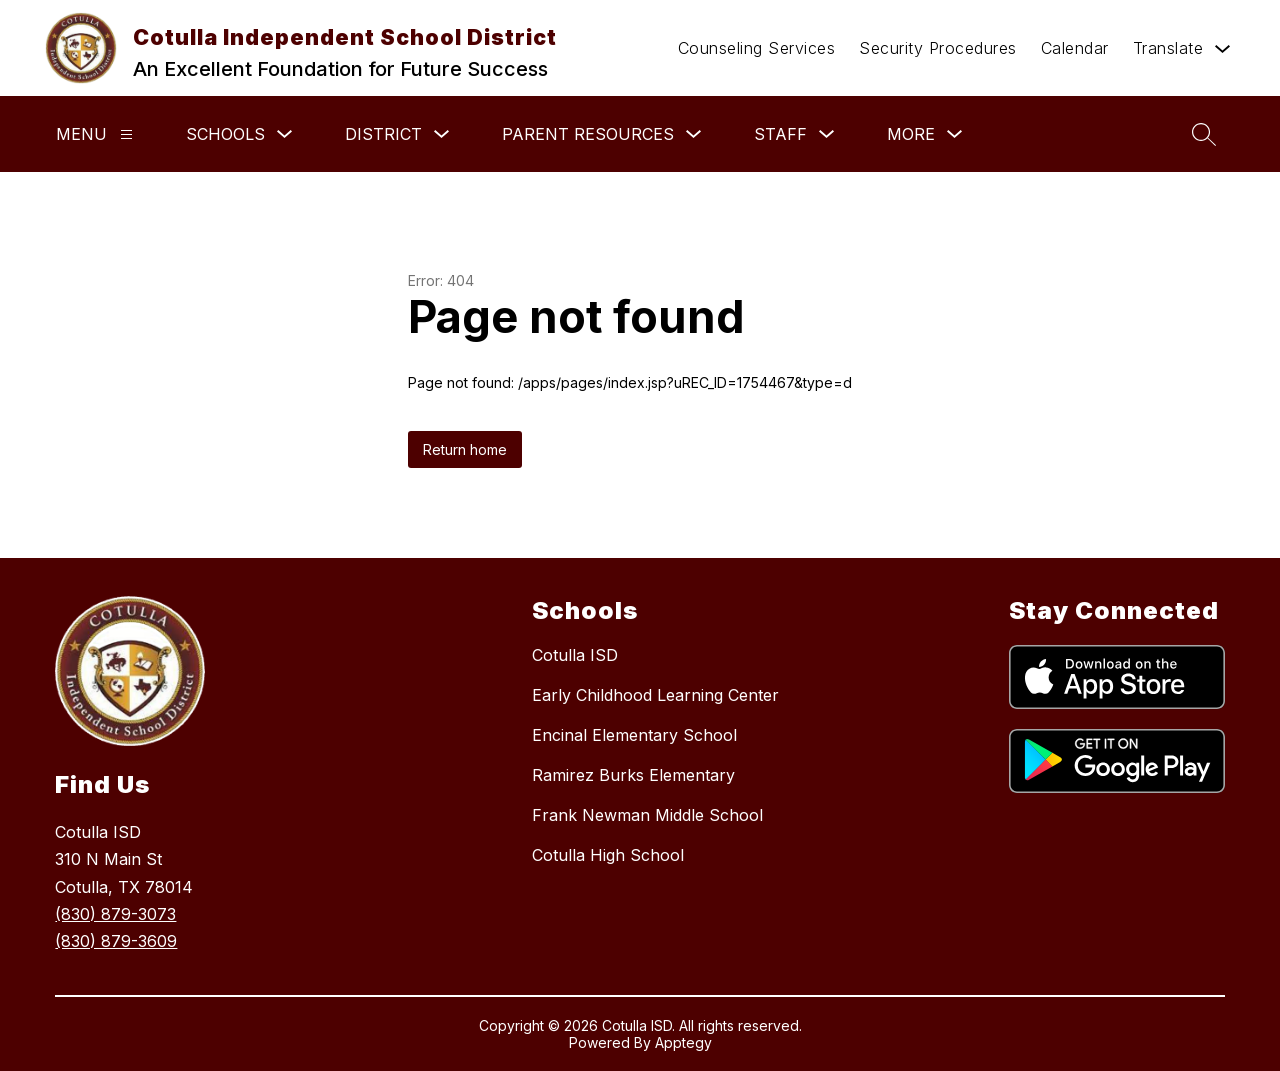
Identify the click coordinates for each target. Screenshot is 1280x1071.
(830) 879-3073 (115, 914)
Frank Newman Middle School (647, 815)
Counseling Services (757, 48)
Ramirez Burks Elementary (633, 775)
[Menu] (126, 134)
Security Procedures (938, 48)
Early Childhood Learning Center (655, 695)
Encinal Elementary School (634, 735)
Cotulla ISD (575, 655)
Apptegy (683, 1042)
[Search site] (1204, 134)
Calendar (1075, 48)
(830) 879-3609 (116, 941)
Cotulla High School (608, 855)
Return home (465, 449)
